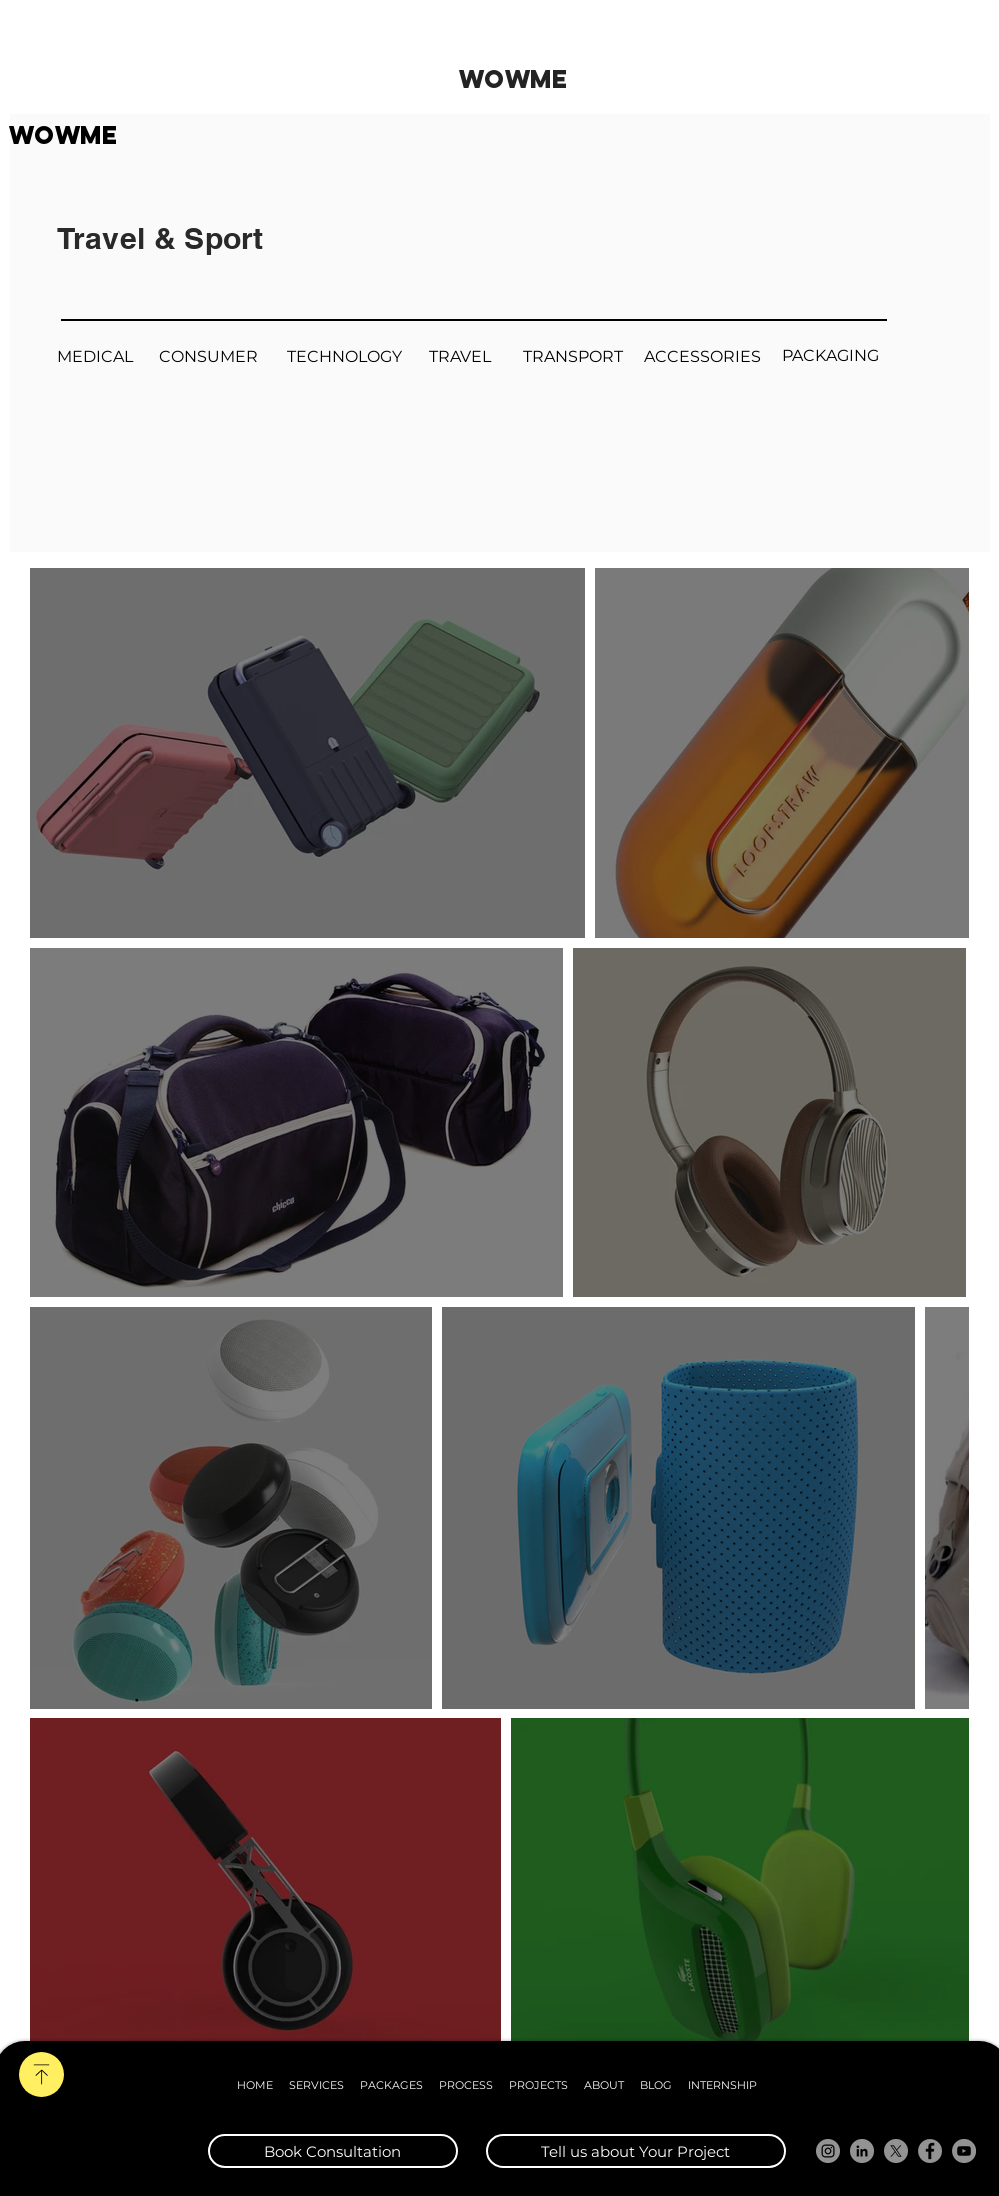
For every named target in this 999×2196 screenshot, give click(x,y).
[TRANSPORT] (573, 357)
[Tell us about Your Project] (636, 2151)
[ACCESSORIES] (702, 357)
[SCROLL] (41, 2074)
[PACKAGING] (831, 356)
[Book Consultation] (333, 2151)
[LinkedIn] (862, 2151)
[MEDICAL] (95, 357)
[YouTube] (964, 2151)
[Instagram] (828, 2151)
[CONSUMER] (208, 357)
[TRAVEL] (460, 357)
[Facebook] (930, 2151)
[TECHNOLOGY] (345, 357)
